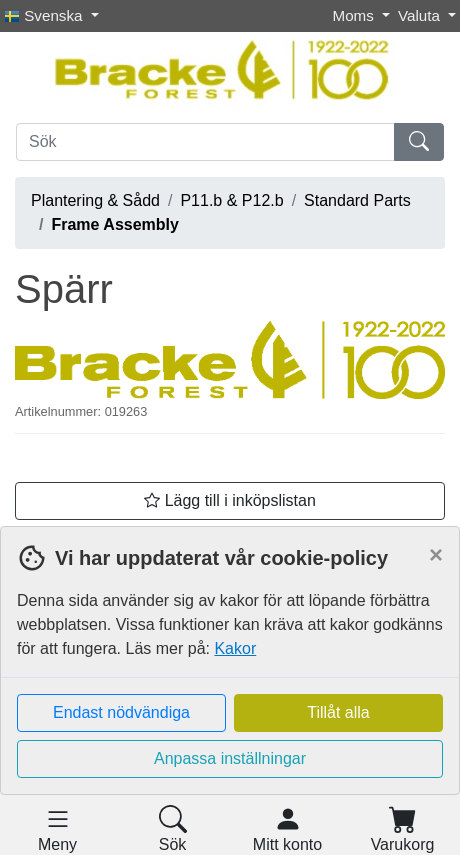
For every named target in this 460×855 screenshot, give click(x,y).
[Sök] (205, 142)
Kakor (235, 648)
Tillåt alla (338, 712)
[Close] (436, 555)
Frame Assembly (114, 224)
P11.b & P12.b (231, 200)
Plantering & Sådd (95, 200)
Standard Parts (357, 200)
